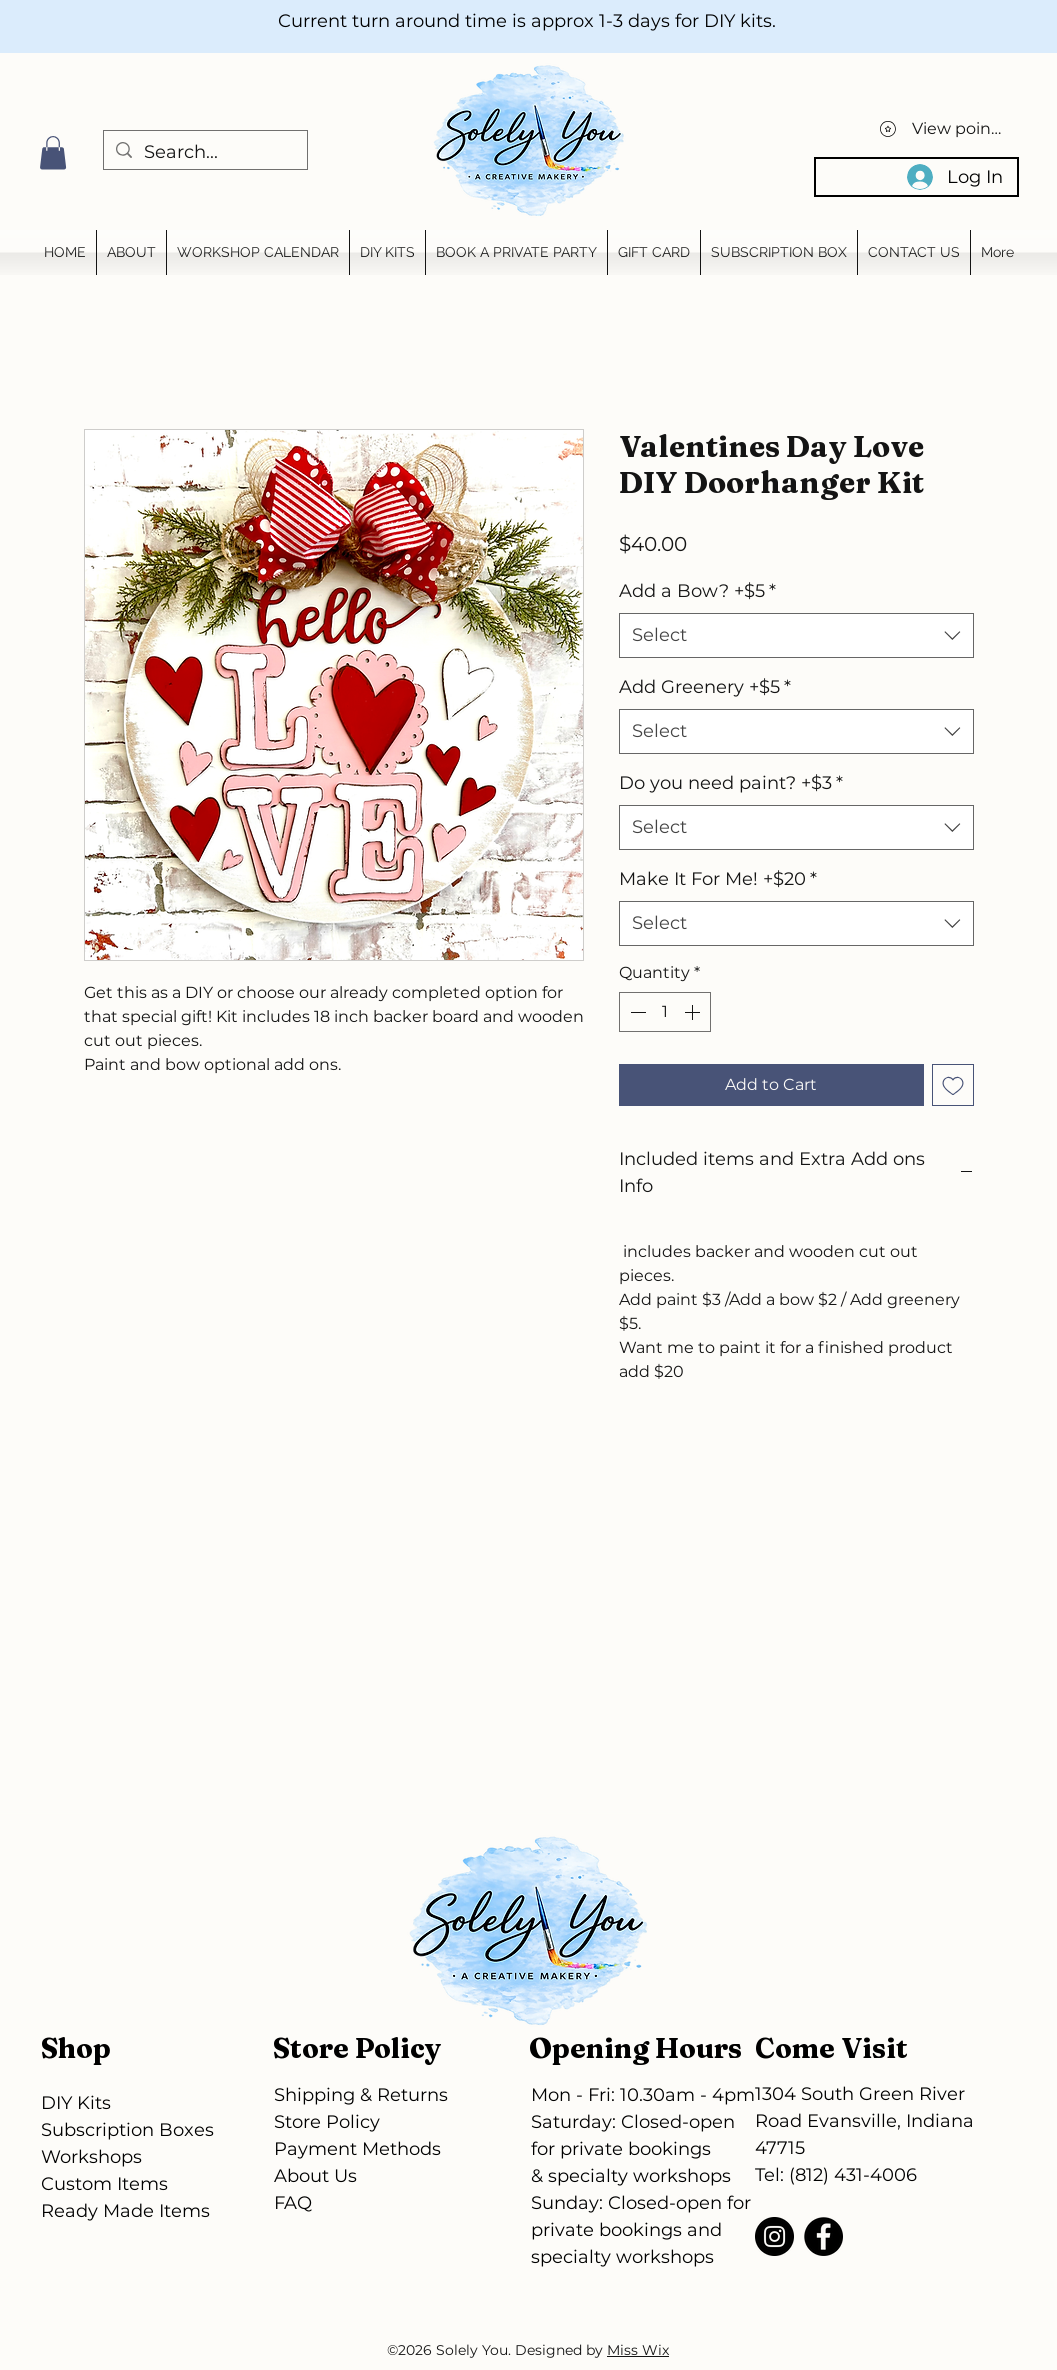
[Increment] (694, 1012)
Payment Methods (357, 2149)
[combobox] (796, 635)
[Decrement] (636, 1012)
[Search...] (204, 152)
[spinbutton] (665, 1012)
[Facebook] (823, 2236)
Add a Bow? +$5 (697, 591)
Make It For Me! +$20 (718, 879)
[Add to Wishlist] (953, 1085)
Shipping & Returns (361, 2095)
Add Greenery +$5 (705, 687)
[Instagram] (774, 2236)
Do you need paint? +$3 (731, 783)
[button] (53, 152)
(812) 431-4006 (853, 2175)
